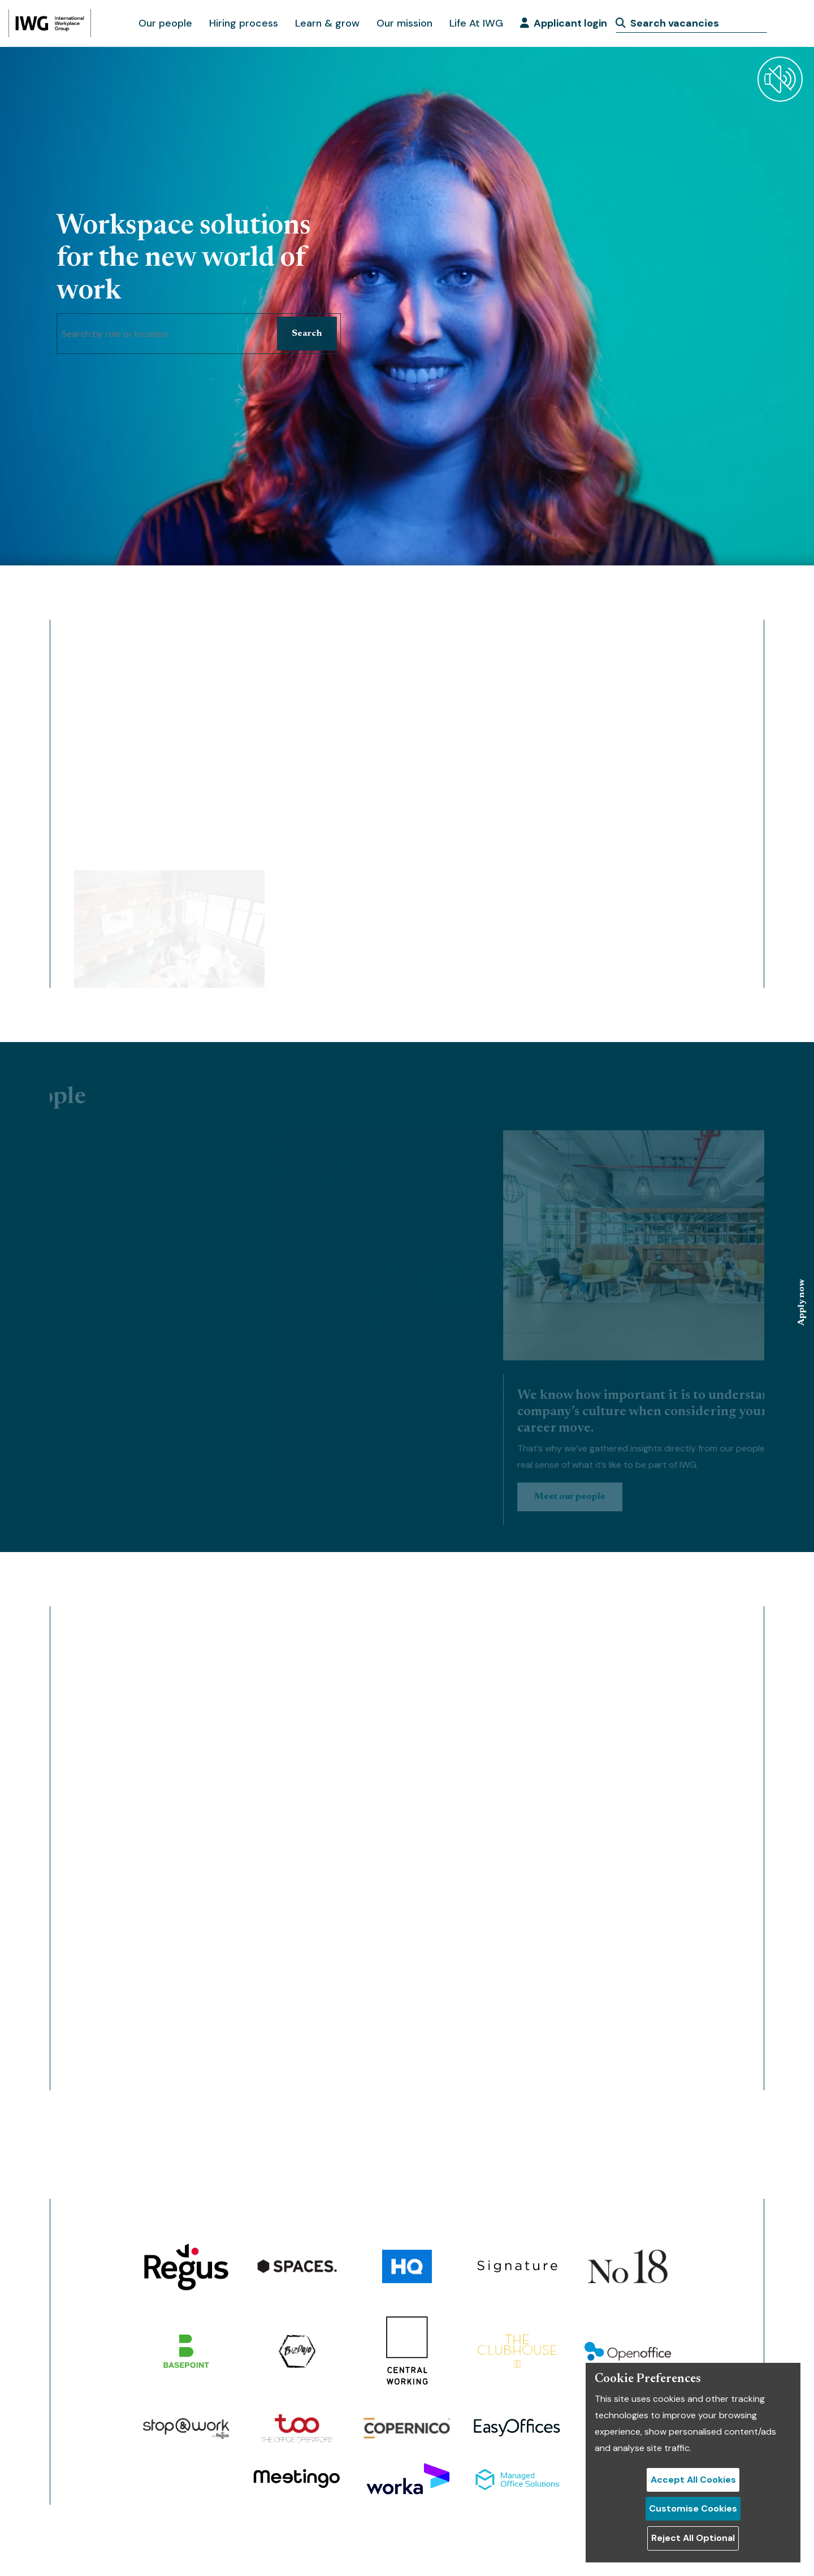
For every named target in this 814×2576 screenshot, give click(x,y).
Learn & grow (327, 23)
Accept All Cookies (693, 2480)
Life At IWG (476, 23)
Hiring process (243, 23)
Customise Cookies (693, 2508)
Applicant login (563, 23)
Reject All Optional (693, 2538)
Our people (165, 23)
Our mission (404, 23)
